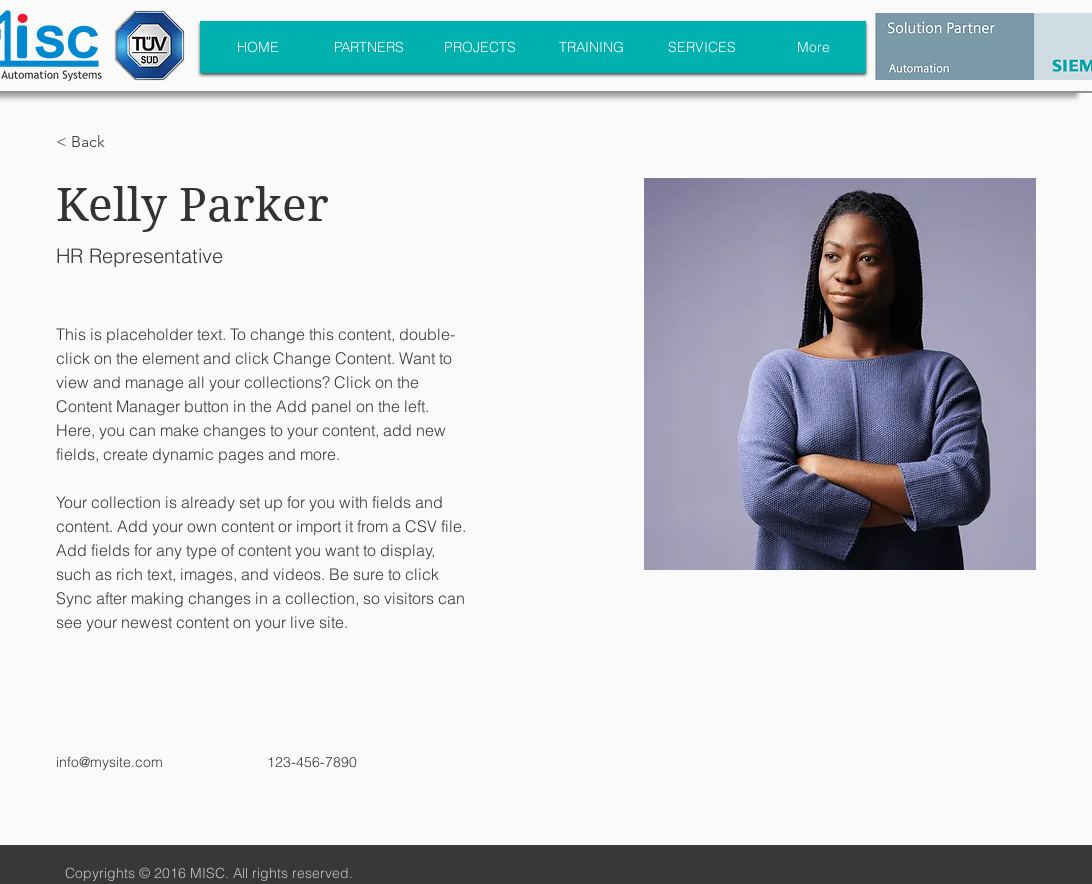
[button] (95, 142)
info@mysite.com (109, 762)
